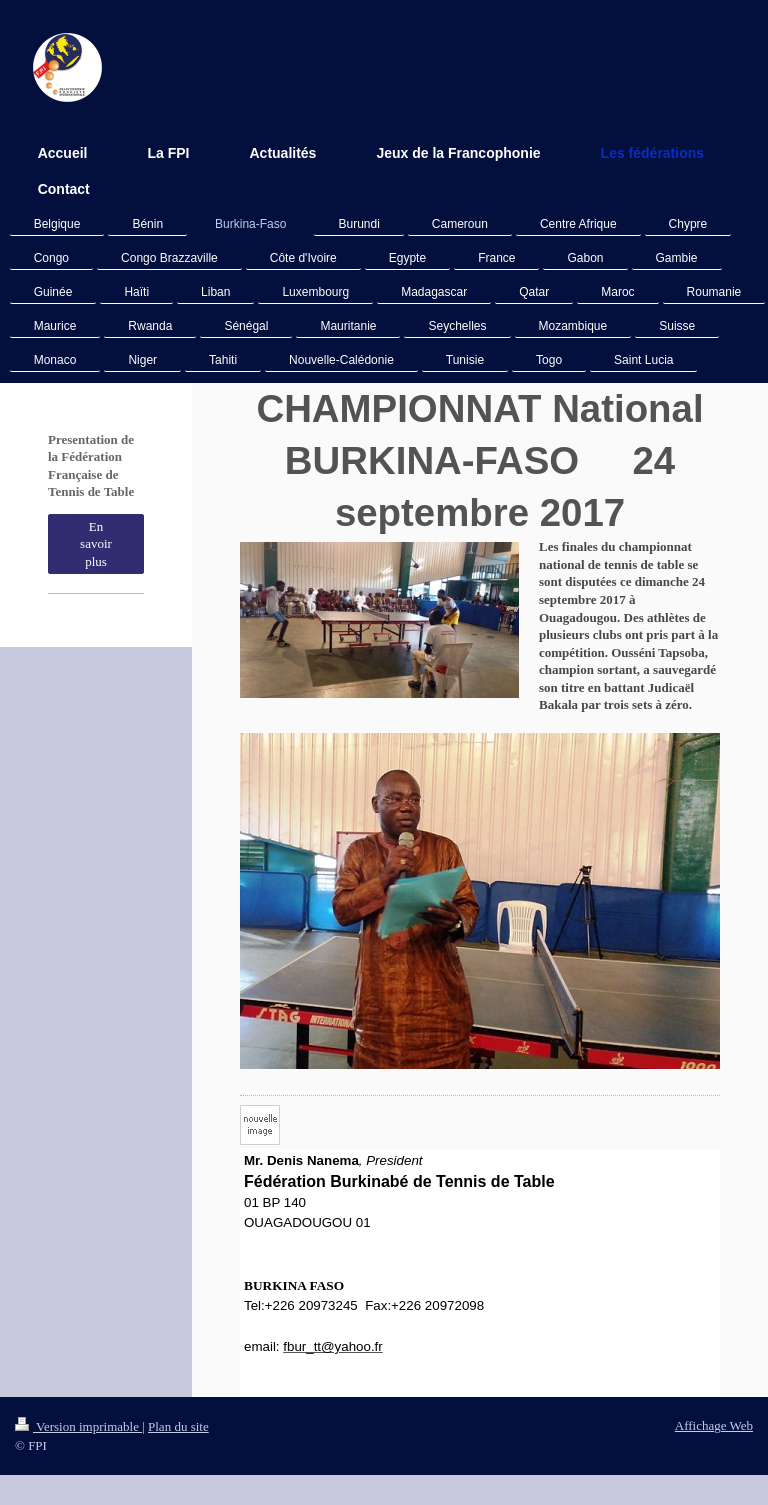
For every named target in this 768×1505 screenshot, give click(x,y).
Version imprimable (78, 1426)
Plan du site (178, 1426)
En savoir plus (96, 544)
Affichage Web (714, 1425)
